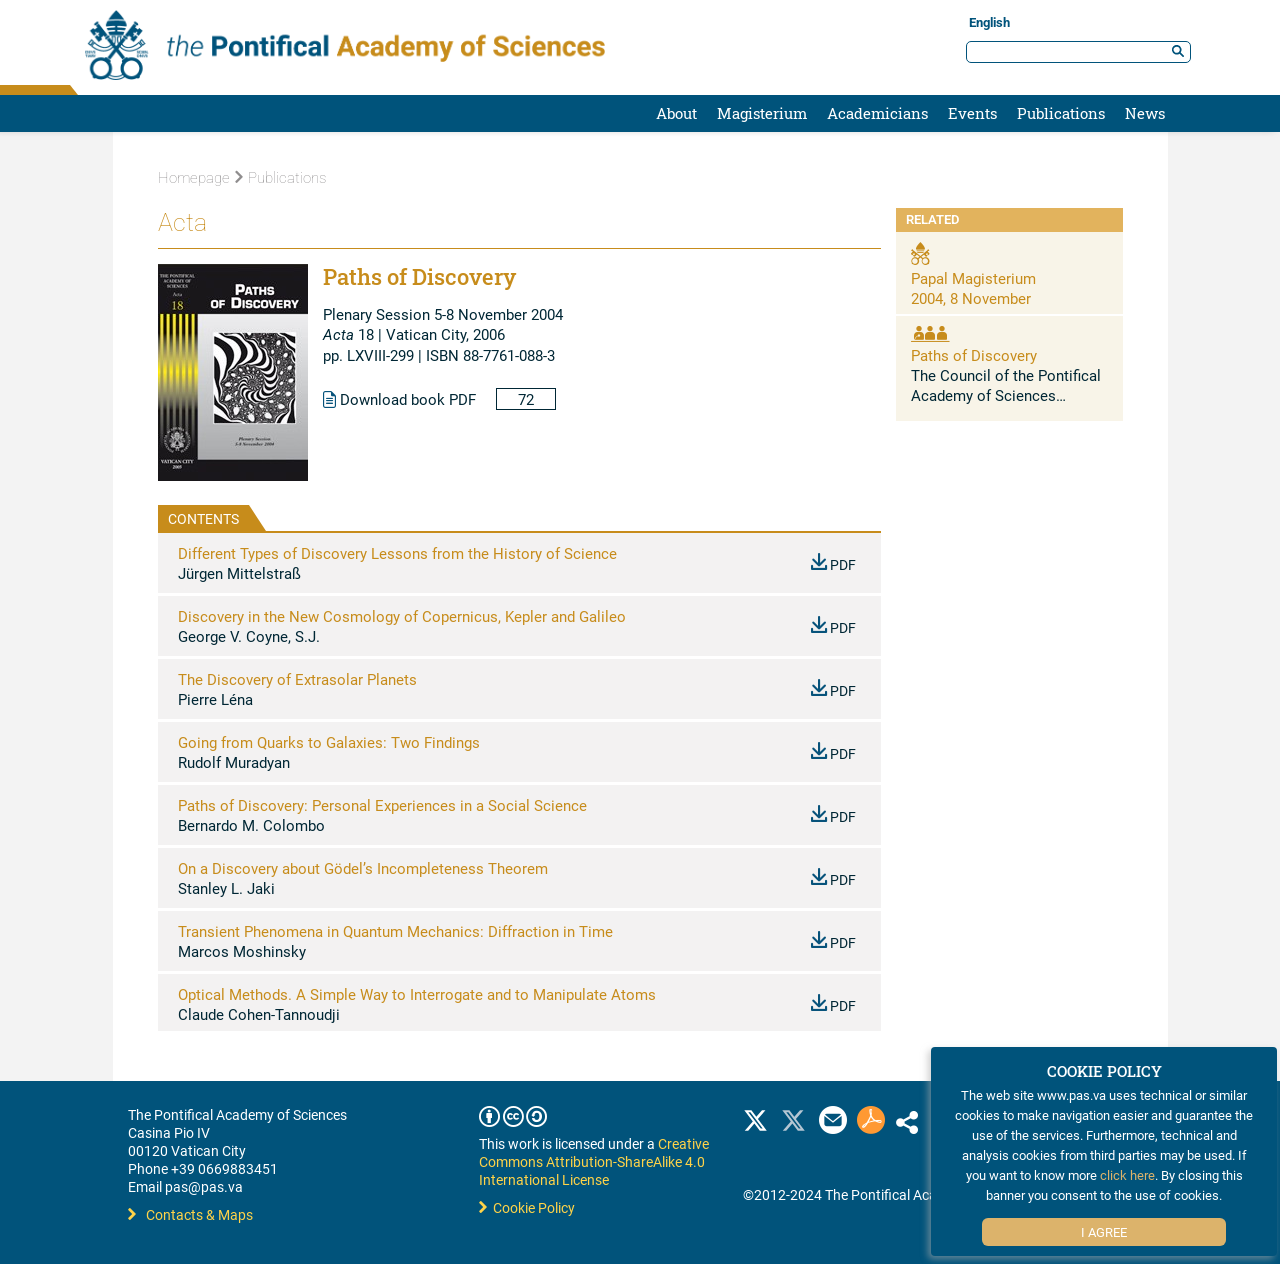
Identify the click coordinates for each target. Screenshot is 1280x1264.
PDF (833, 564)
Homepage (194, 178)
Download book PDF (399, 399)
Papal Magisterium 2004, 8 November (973, 288)
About (676, 113)
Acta (182, 222)
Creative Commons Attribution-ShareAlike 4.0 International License (594, 1161)
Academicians (877, 113)
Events (972, 113)
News (1145, 113)
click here (1127, 1175)
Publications (1061, 113)
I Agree (1104, 1232)
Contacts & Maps (190, 1214)
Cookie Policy (527, 1207)
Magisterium (762, 113)
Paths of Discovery (974, 355)
